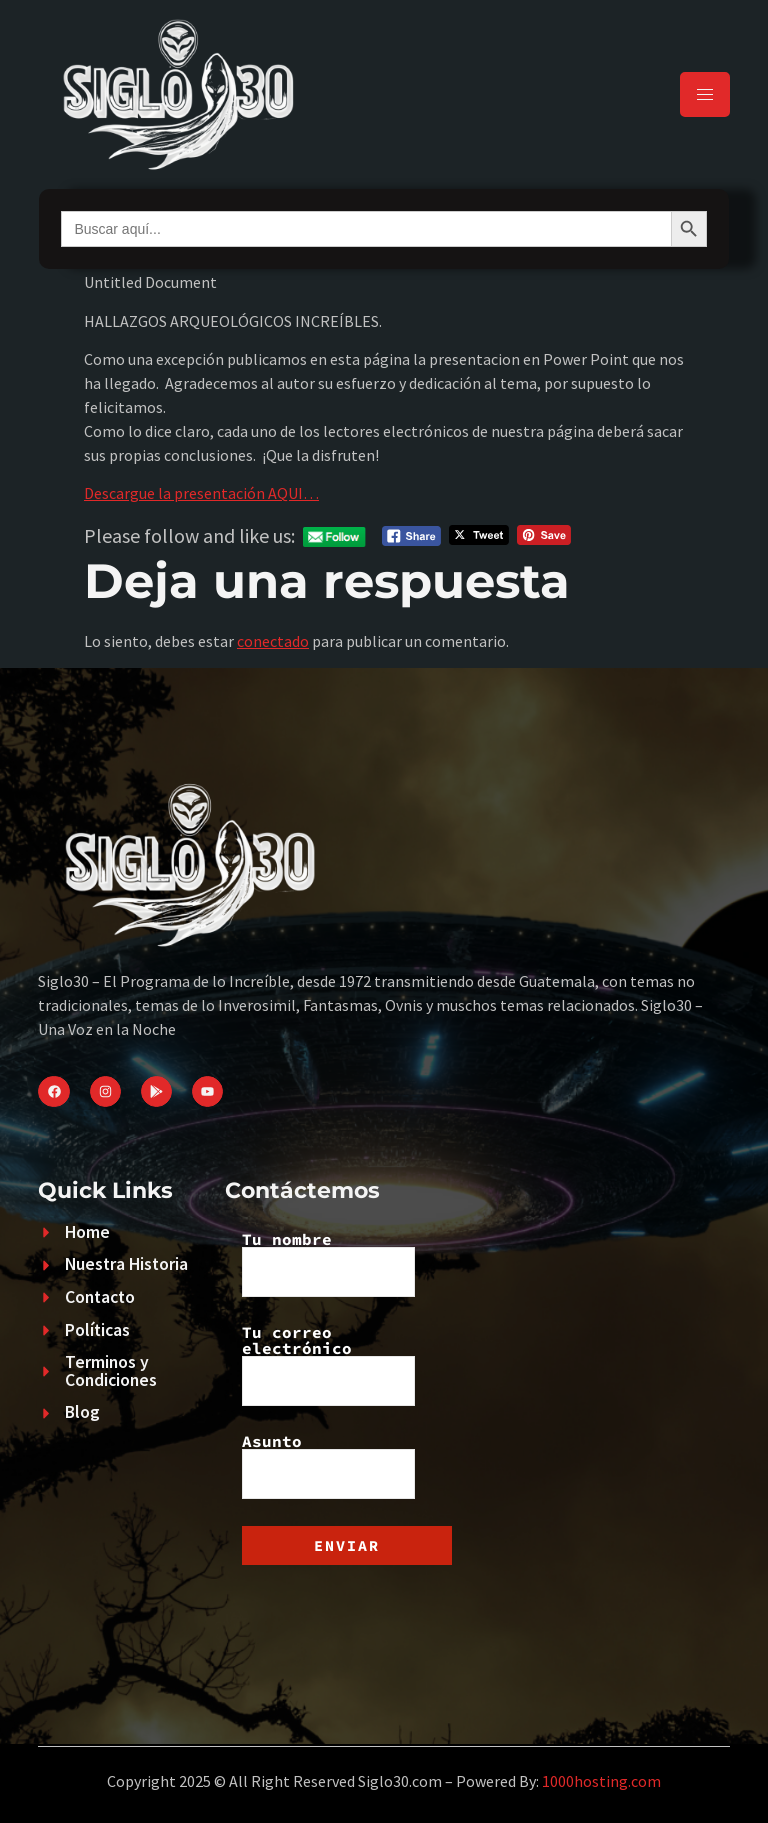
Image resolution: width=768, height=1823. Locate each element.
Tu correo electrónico (328, 1365)
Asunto (328, 1466)
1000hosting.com (601, 1781)
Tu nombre (328, 1264)
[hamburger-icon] (705, 94)
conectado (273, 641)
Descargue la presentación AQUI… (201, 493)
